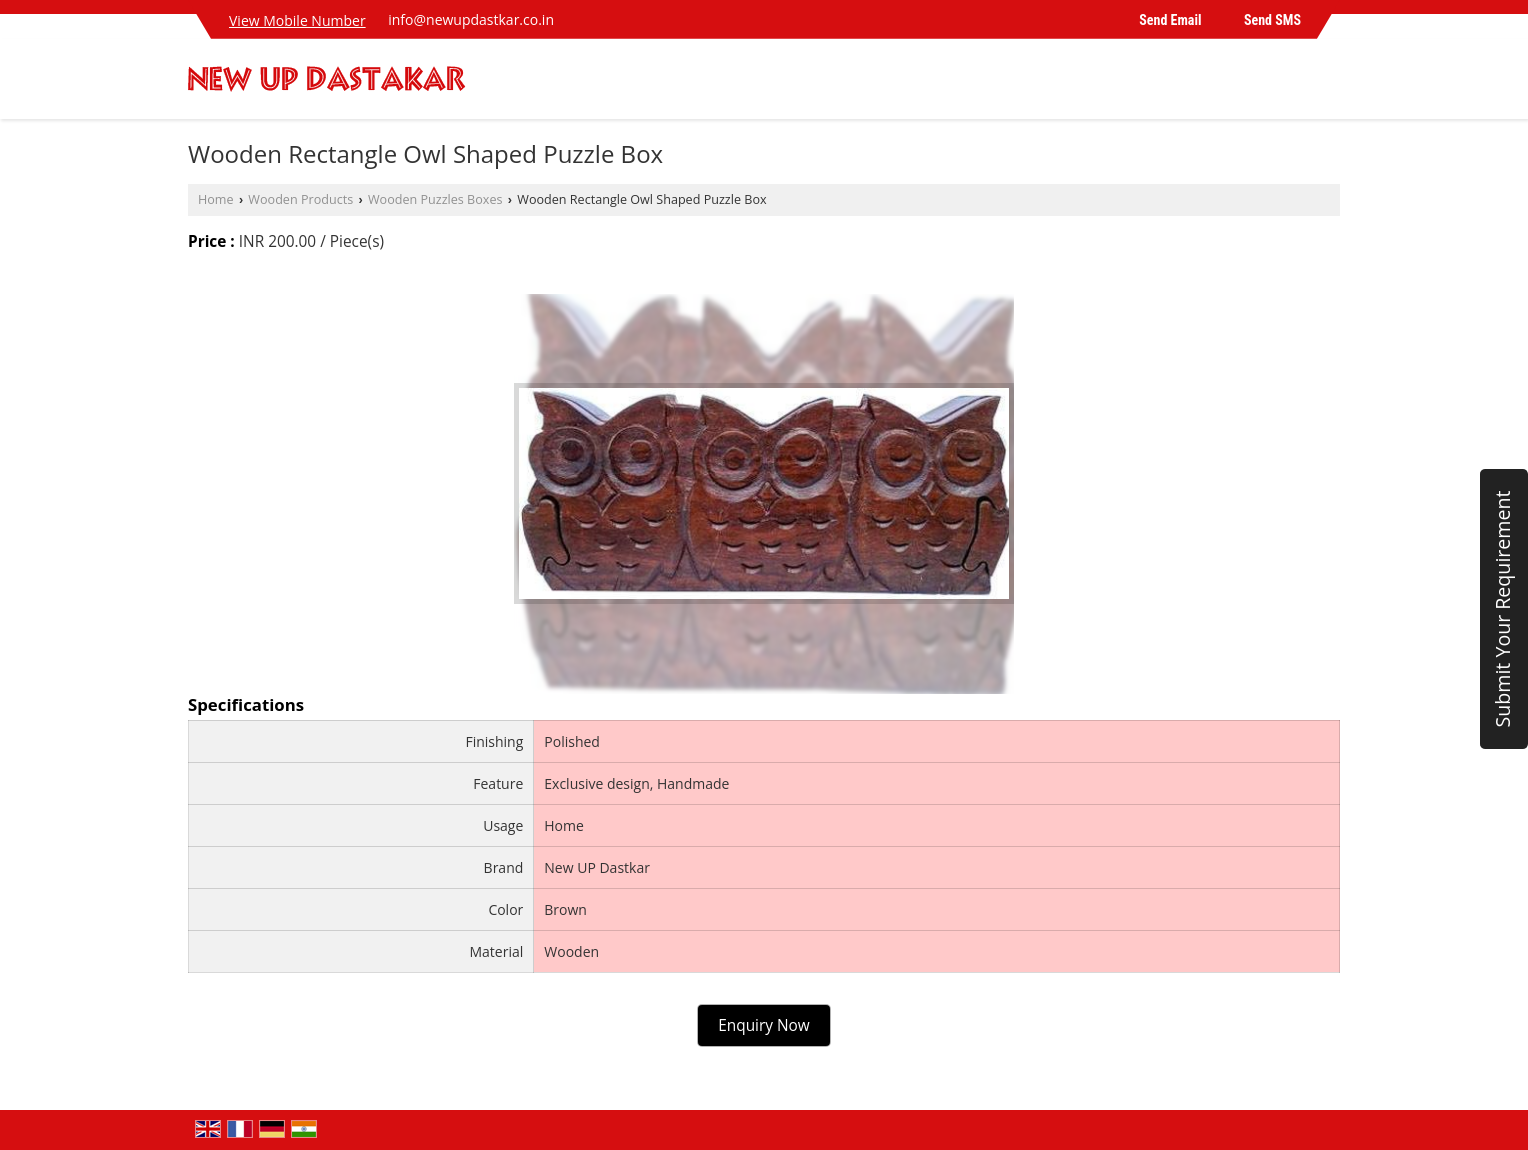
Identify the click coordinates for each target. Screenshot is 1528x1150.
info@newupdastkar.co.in (471, 19)
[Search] (1327, 84)
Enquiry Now (764, 1025)
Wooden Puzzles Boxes (435, 199)
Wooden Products (300, 199)
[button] (297, 20)
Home (216, 199)
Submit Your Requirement (1502, 608)
